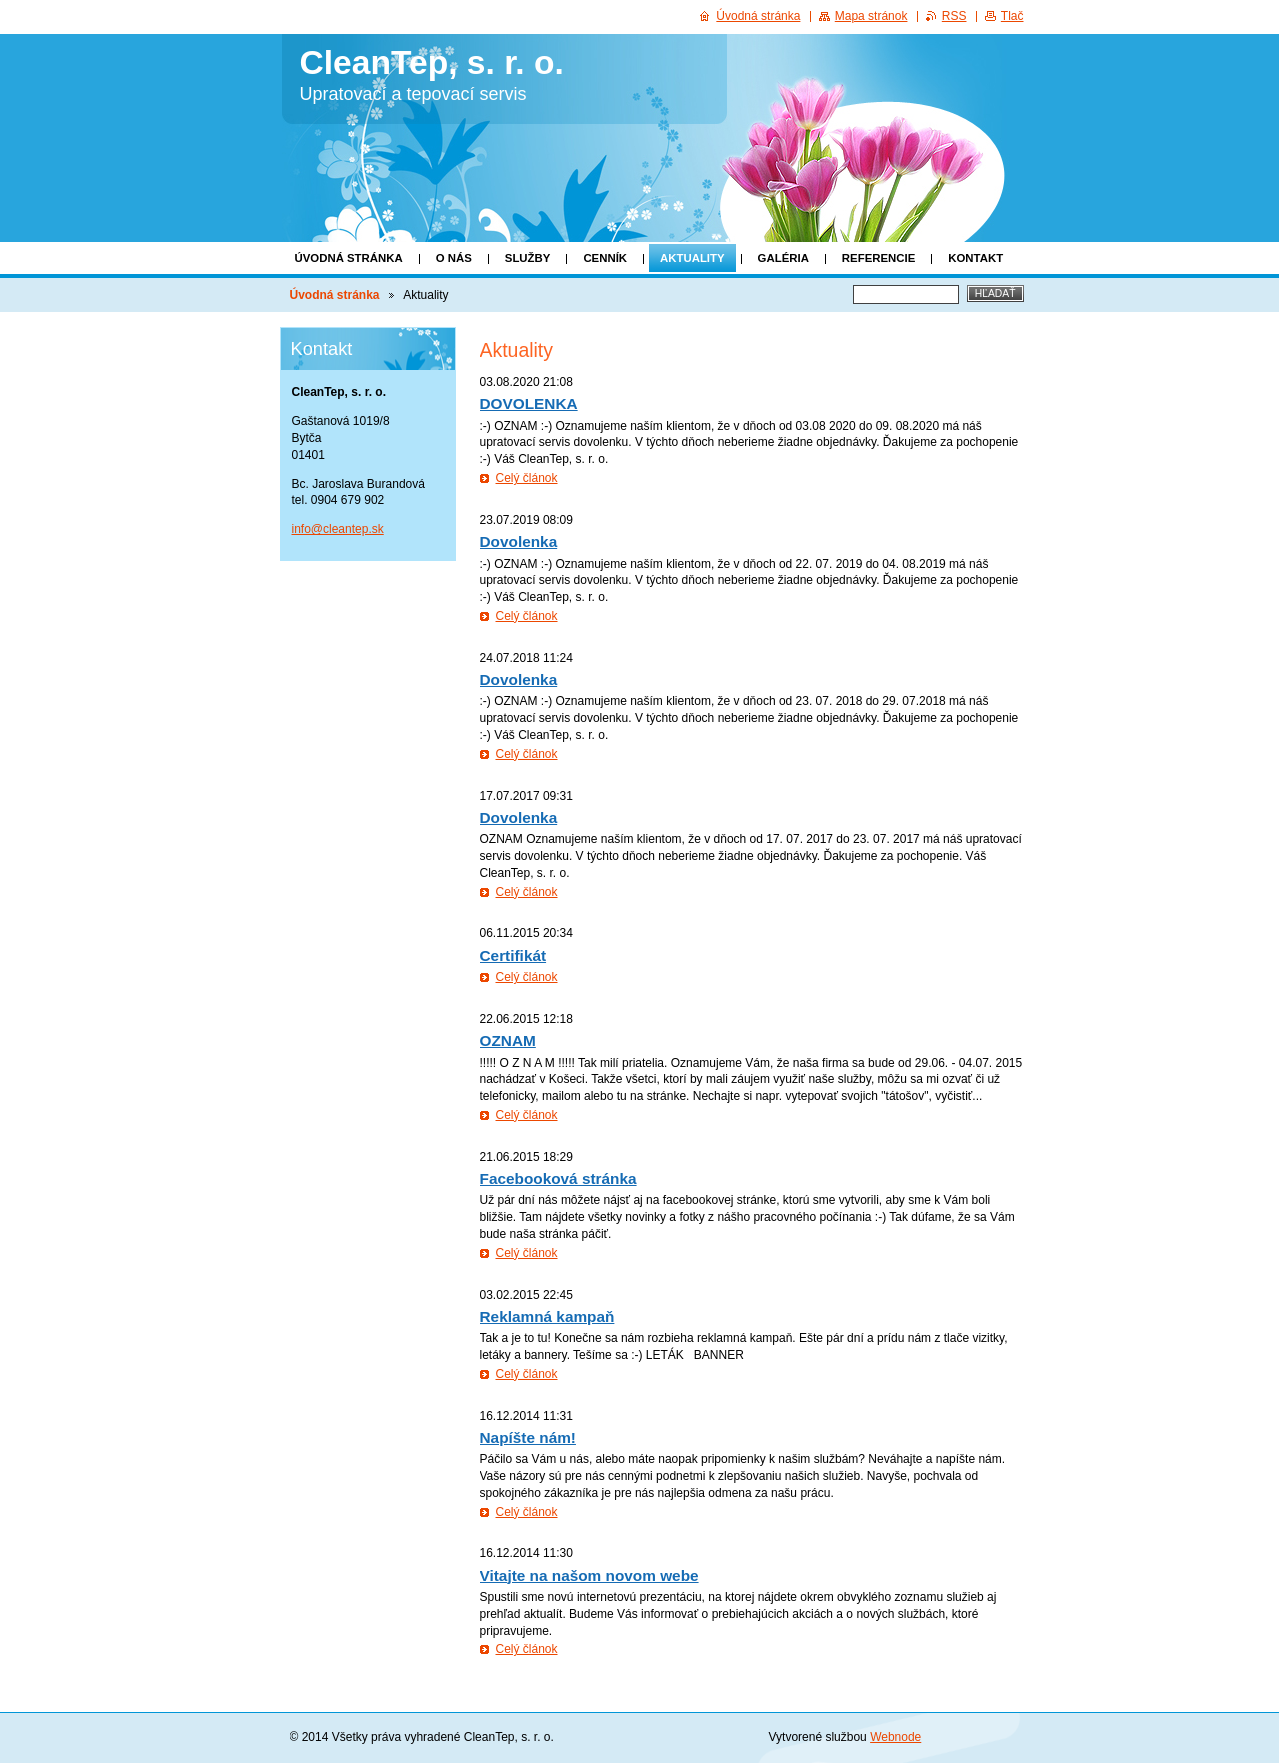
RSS (954, 16)
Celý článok (527, 478)
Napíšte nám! (528, 1437)
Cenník (605, 258)
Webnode (895, 1737)
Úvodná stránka (349, 258)
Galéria (783, 258)
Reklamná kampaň (547, 1316)
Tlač (1012, 16)
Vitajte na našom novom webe (589, 1575)
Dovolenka (519, 541)
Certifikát (513, 955)
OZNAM (508, 1040)
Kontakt (975, 258)
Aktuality (692, 258)
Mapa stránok (871, 16)
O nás (454, 258)
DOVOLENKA (529, 403)
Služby (528, 258)
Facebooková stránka (558, 1178)
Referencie (878, 258)
